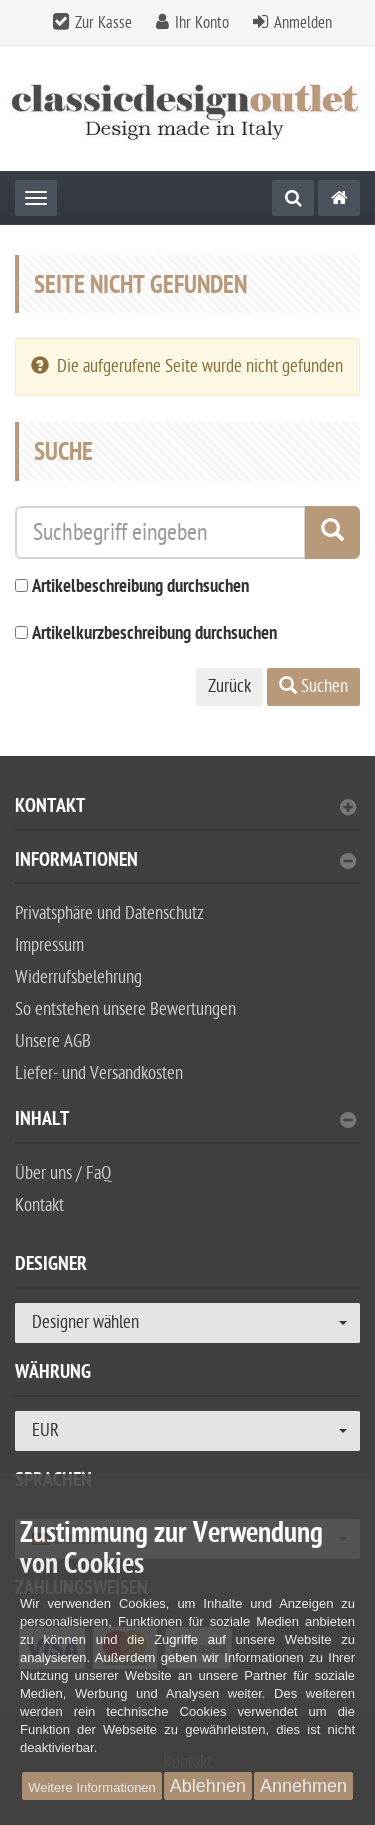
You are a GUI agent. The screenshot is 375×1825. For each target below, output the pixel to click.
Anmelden (303, 23)
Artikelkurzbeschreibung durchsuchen (154, 634)
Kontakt (185, 808)
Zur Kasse (103, 23)
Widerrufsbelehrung (78, 977)
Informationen (185, 862)
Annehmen (303, 1786)
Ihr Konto (202, 23)
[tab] (187, 814)
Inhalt (185, 1121)
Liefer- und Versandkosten (99, 1073)
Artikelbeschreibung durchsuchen (140, 587)
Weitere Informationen (92, 1787)
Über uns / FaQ (63, 1173)
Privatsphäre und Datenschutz (109, 913)
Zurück (229, 686)
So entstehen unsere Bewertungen (125, 1009)
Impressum (49, 945)
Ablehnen (208, 1786)
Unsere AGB (53, 1041)
